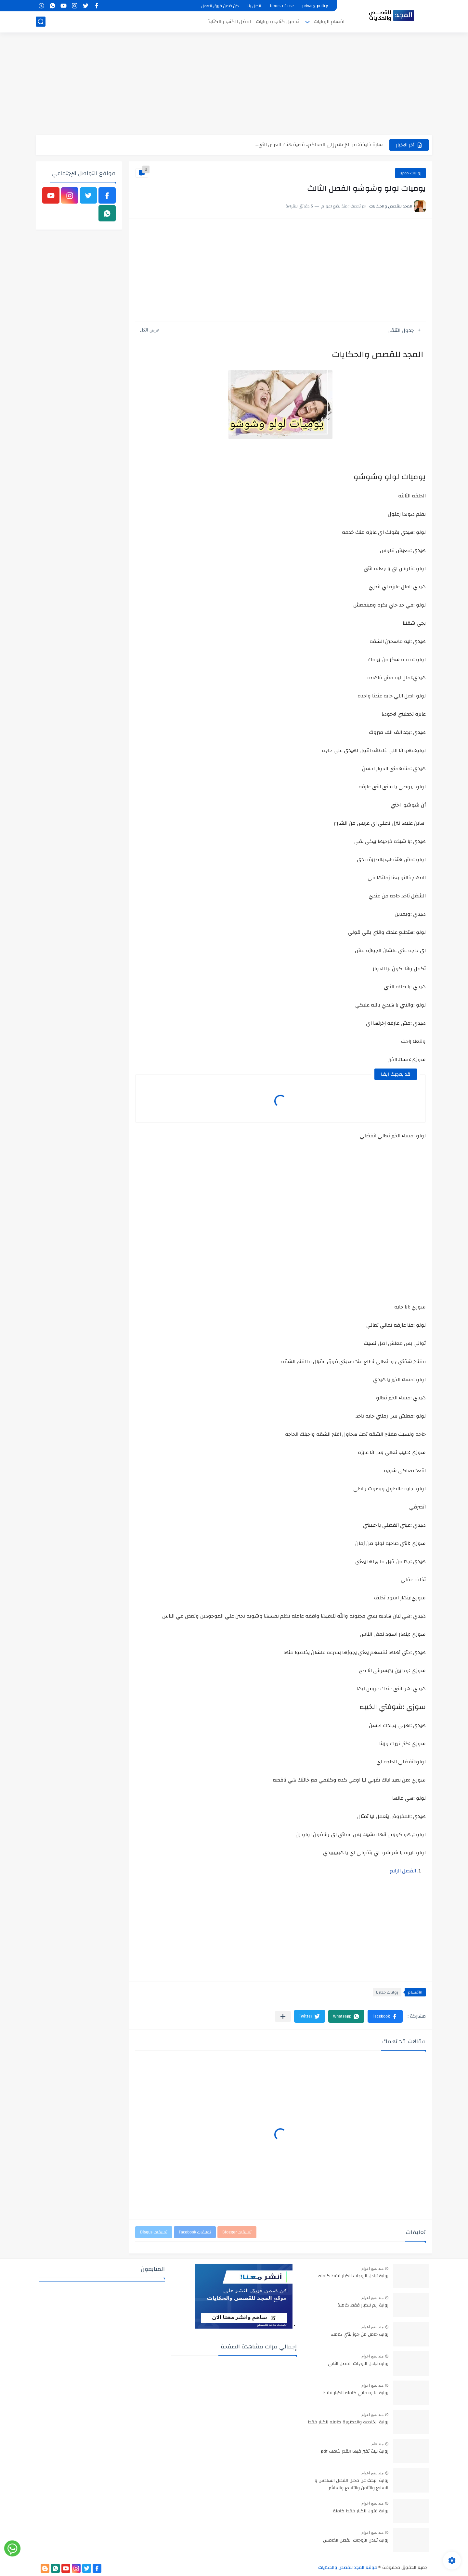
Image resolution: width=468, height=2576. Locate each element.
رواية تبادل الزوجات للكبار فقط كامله (353, 2276)
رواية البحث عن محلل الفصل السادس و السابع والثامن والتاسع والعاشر (351, 2484)
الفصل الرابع (403, 1871)
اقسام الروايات (329, 21)
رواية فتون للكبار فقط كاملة (360, 2511)
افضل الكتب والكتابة (229, 21)
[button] (385, 2016)
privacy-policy (315, 6)
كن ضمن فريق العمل (220, 6)
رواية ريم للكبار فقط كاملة (362, 2305)
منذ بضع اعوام (372, 2268)
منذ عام (377, 2444)
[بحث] (41, 22)
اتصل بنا (254, 6)
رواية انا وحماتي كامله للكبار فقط (355, 2393)
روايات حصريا (410, 173)
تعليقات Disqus (153, 2232)
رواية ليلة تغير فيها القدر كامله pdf (354, 2452)
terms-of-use (282, 6)
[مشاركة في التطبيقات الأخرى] (283, 2016)
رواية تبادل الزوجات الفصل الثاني (358, 2364)
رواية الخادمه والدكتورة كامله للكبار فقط (348, 2422)
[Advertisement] (234, 84)
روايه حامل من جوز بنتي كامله (359, 2335)
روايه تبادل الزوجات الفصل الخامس (355, 2541)
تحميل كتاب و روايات (277, 21)
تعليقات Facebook (195, 2232)
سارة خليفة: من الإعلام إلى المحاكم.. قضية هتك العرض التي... (319, 144)
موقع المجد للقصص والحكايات (347, 2567)
